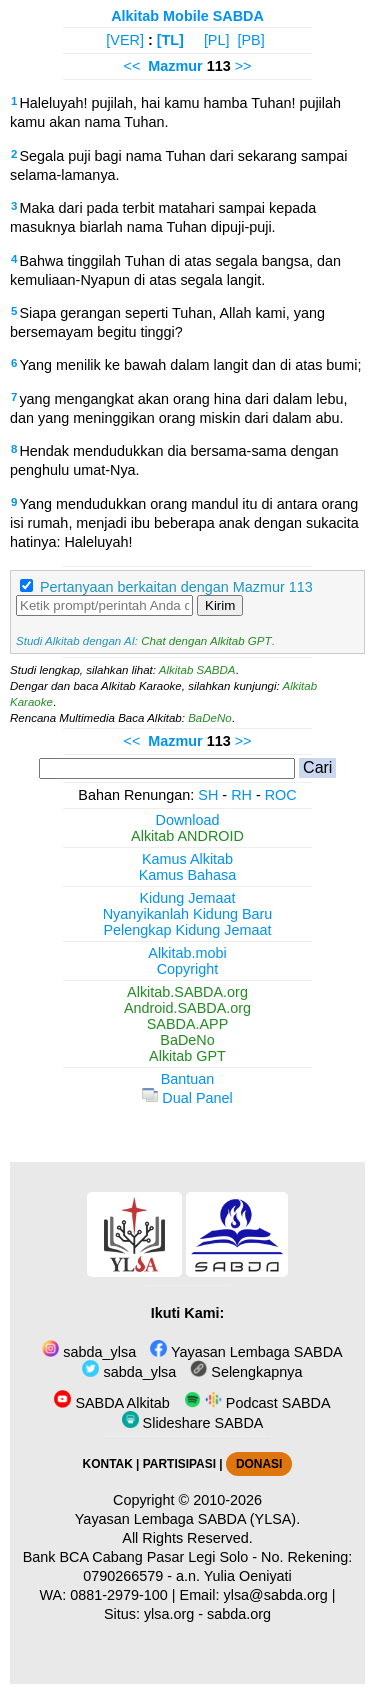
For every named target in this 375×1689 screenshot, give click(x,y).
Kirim (220, 605)
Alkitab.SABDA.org (187, 992)
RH (241, 795)
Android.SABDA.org (187, 1008)
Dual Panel (187, 1098)
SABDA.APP (188, 1024)
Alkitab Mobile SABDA (187, 16)
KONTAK (108, 1464)
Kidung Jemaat (188, 898)
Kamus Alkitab (187, 859)
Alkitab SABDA (197, 670)
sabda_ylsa (89, 1352)
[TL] (170, 40)
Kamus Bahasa (188, 875)
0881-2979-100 (119, 1595)
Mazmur (175, 66)
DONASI (259, 1464)
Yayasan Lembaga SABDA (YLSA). (187, 1519)
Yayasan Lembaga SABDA (246, 1352)
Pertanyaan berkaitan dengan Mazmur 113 (176, 587)
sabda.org (239, 1614)
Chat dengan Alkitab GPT (206, 641)
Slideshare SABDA (193, 1423)
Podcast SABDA (257, 1403)
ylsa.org (169, 1614)
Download (188, 820)
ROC (281, 795)
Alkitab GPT (187, 1056)
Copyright (188, 969)
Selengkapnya (246, 1372)
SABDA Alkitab (111, 1403)
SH (208, 795)
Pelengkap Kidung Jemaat (187, 930)
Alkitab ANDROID (187, 836)
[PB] (250, 40)
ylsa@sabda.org (276, 1595)
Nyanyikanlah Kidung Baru (188, 914)
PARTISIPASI (179, 1464)
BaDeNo (210, 718)
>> (243, 66)
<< (131, 66)
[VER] (125, 40)
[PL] (217, 40)
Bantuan (188, 1079)
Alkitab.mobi (187, 953)
